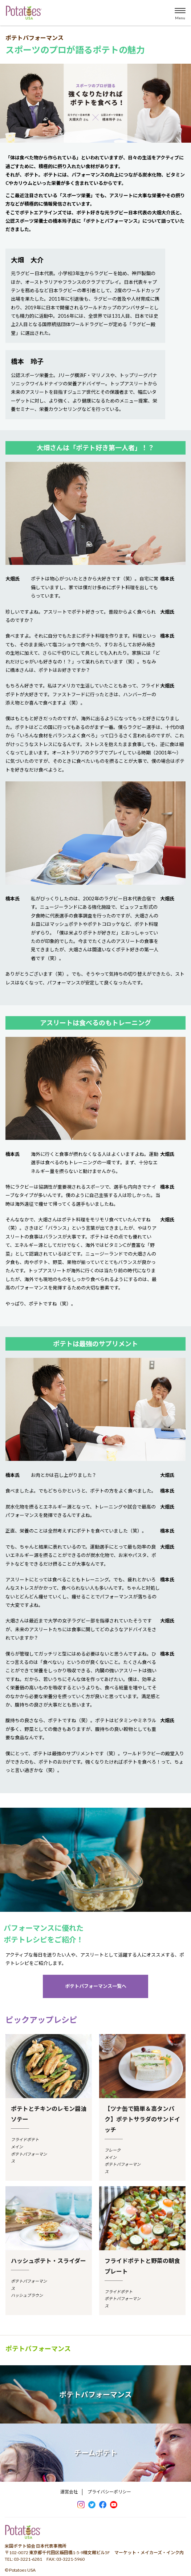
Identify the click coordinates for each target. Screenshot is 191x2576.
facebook (102, 2505)
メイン (17, 2146)
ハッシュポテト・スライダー (48, 2260)
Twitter (92, 2505)
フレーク (113, 2150)
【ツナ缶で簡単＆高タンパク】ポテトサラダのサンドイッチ (142, 2119)
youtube (113, 2505)
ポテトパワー (23, 2534)
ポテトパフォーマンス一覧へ (95, 1986)
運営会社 (69, 2491)
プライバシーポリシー (109, 2491)
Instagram (81, 2505)
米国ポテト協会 (23, 12)
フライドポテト (25, 2139)
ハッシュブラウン (27, 2295)
